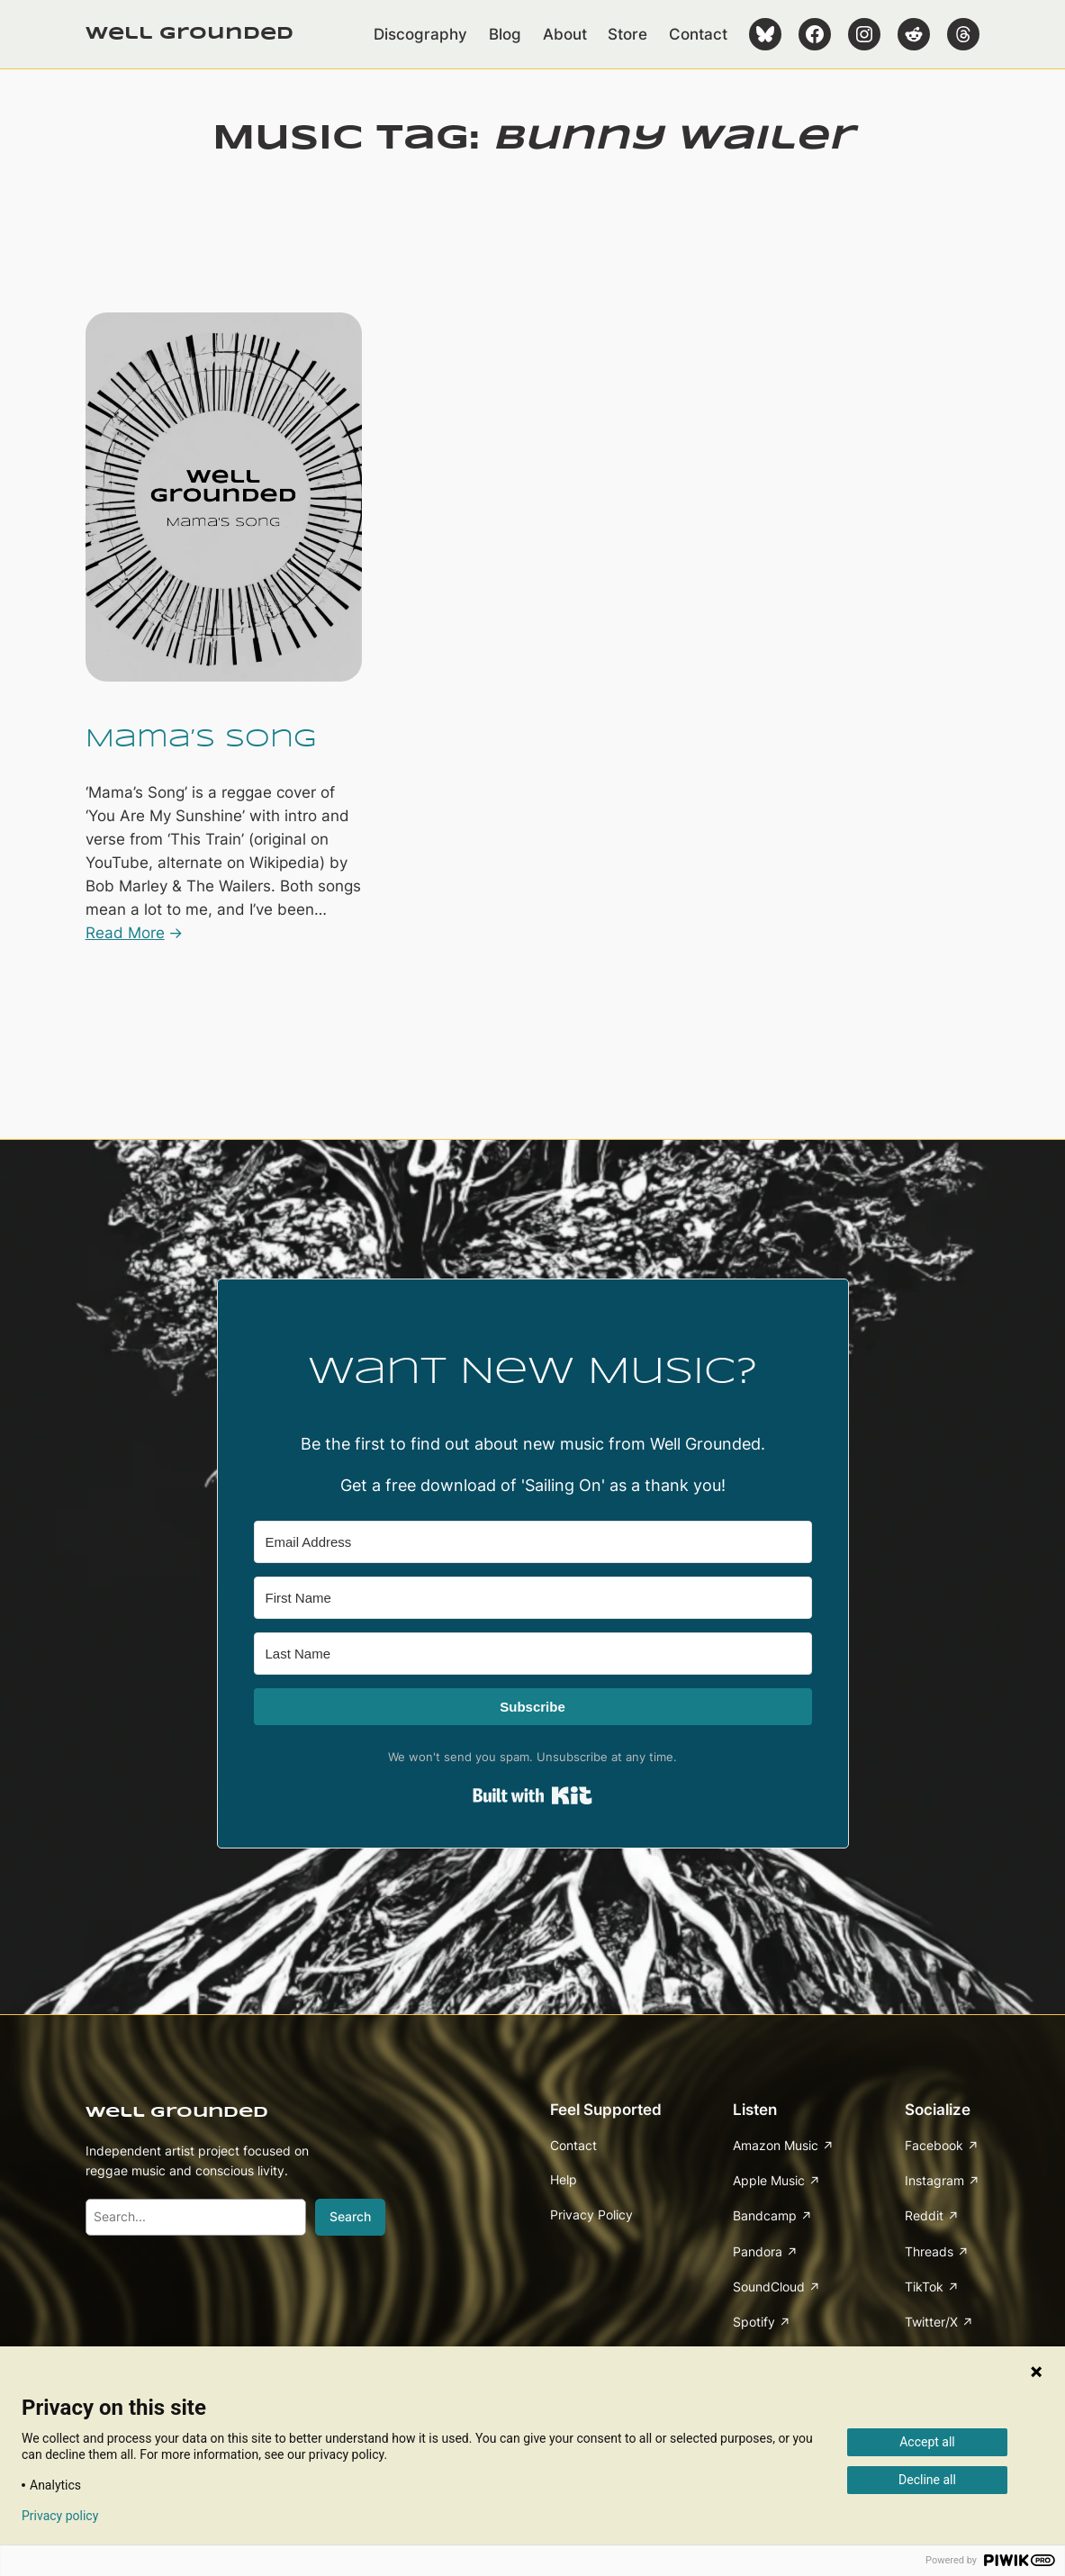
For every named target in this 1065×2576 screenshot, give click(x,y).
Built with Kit (532, 1795)
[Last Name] (533, 1653)
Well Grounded (189, 34)
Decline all (927, 2479)
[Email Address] (533, 1542)
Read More (125, 933)
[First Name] (533, 1598)
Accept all (927, 2442)
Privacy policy (60, 2515)
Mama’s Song (201, 739)
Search (350, 2216)
